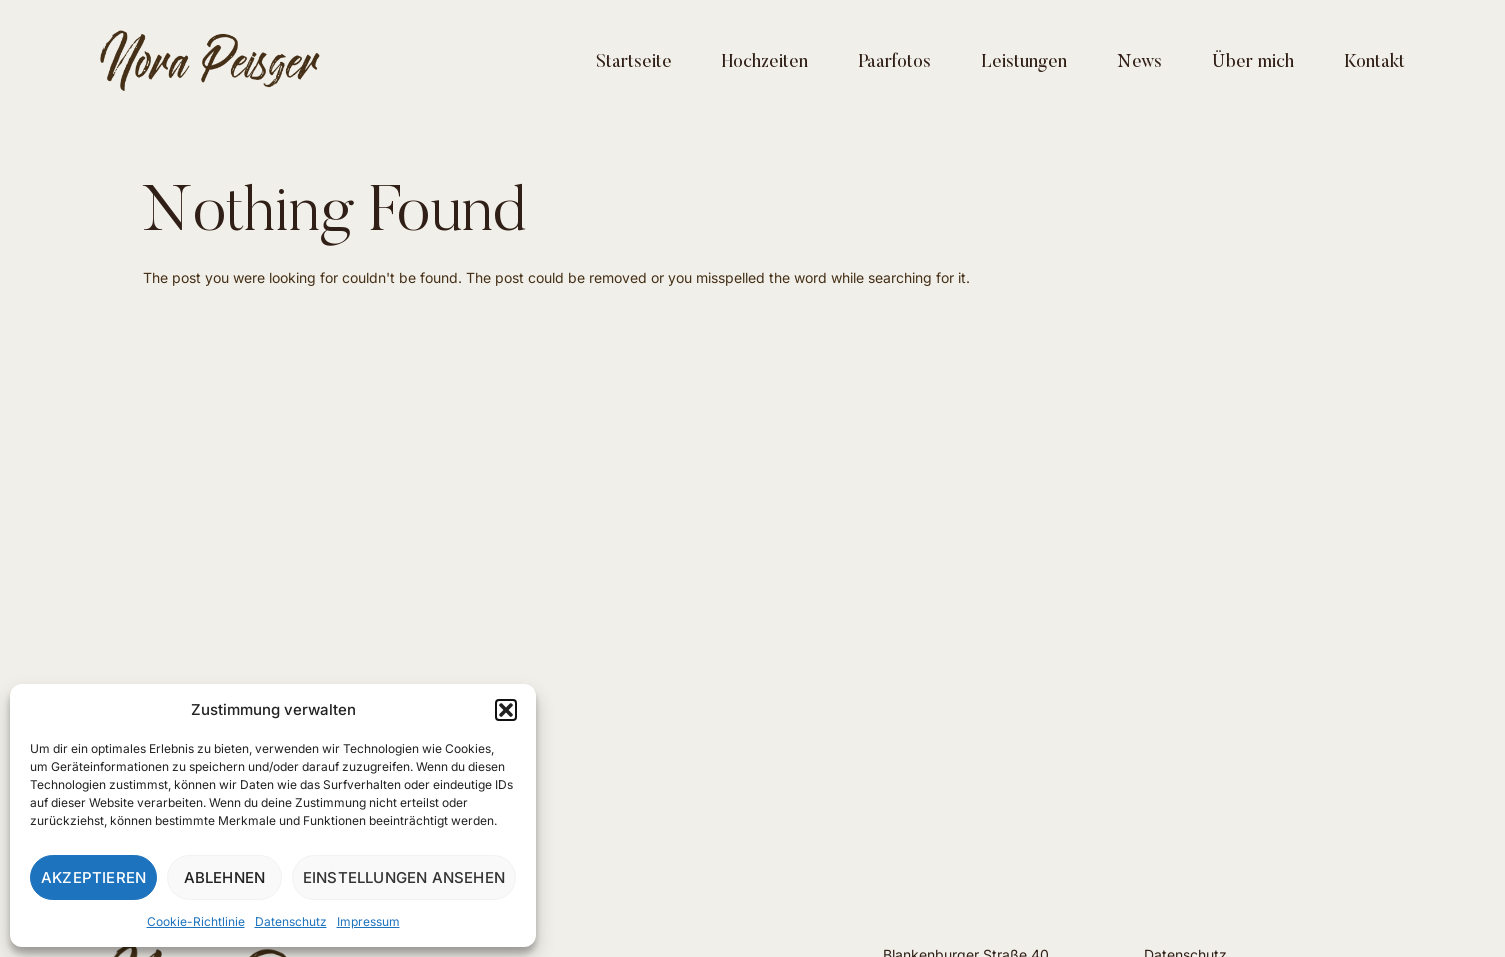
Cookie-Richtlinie (196, 921)
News (1139, 63)
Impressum (368, 921)
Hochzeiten (765, 63)
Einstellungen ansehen (404, 877)
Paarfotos (894, 63)
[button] (506, 710)
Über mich (1253, 63)
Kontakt (1374, 63)
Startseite (634, 63)
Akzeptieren (93, 877)
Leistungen (1024, 63)
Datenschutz (291, 921)
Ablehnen (225, 877)
